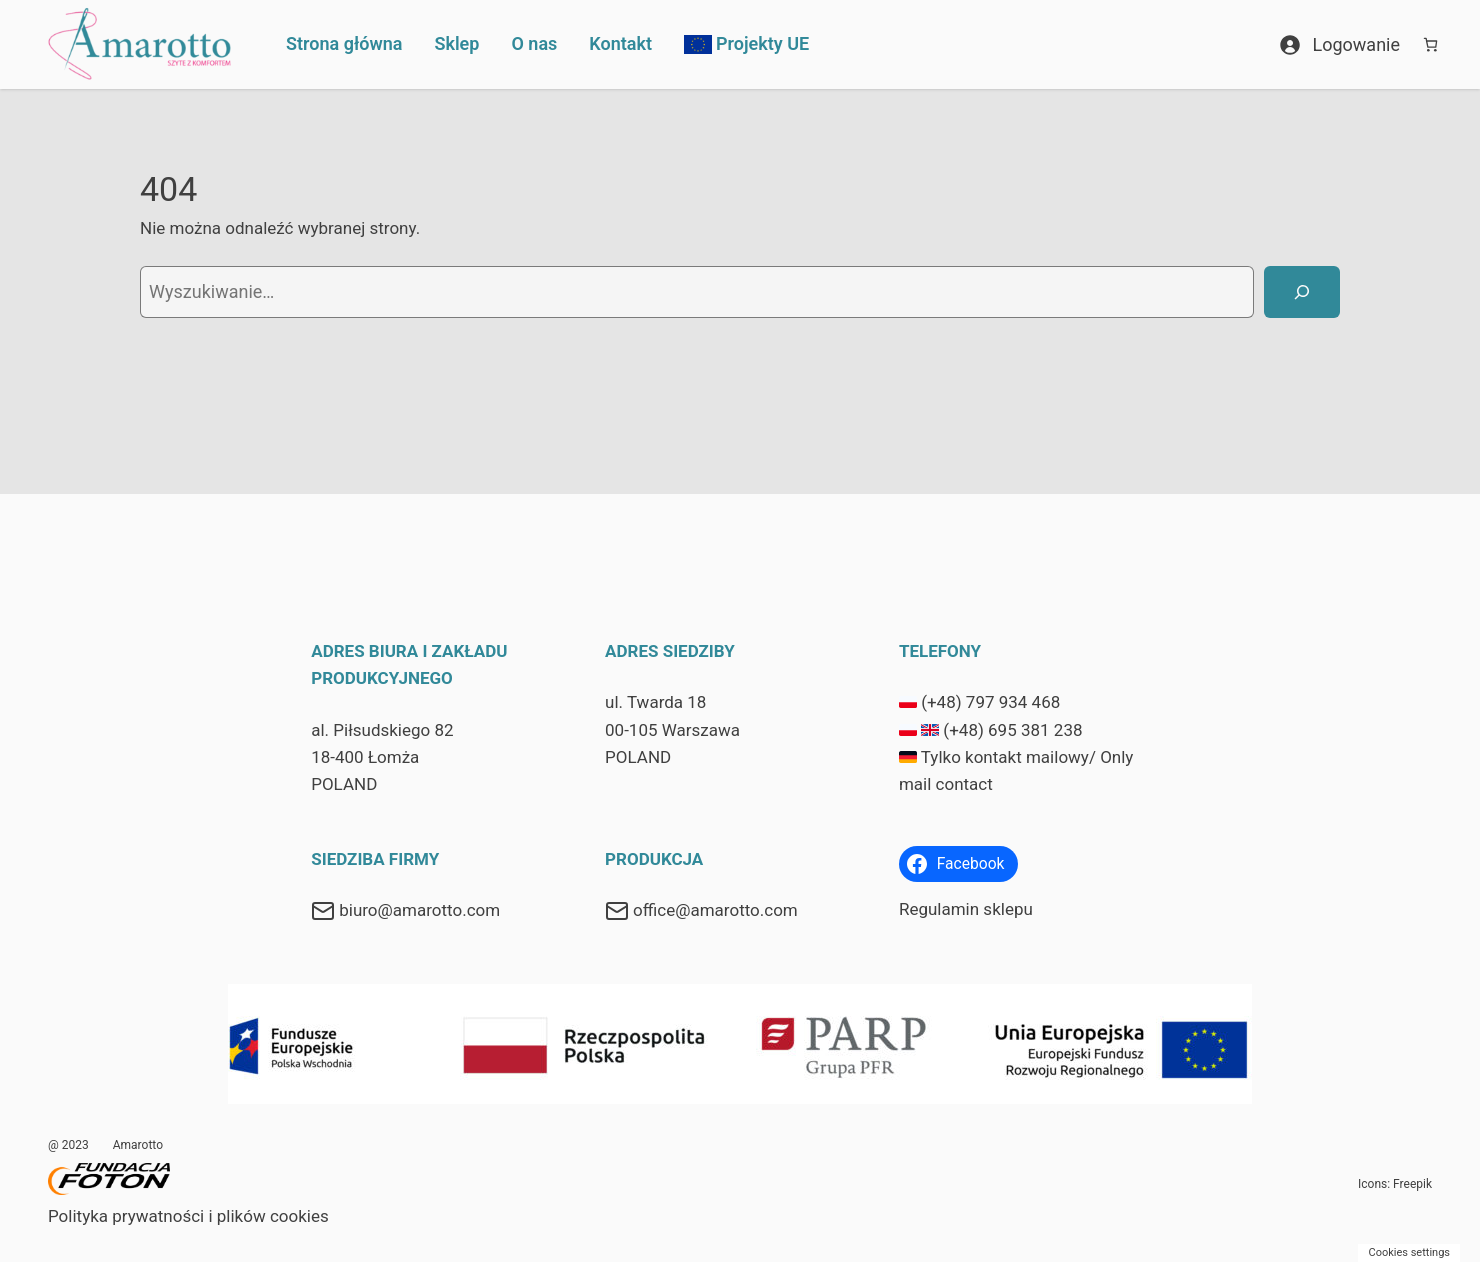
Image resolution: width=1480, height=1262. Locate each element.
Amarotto (138, 1145)
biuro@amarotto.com (419, 910)
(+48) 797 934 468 (990, 702)
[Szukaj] (1302, 292)
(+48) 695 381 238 (1012, 730)
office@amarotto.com (715, 910)
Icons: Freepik (1395, 1184)
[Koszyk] (1430, 44)
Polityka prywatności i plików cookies (188, 1216)
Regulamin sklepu (966, 909)
